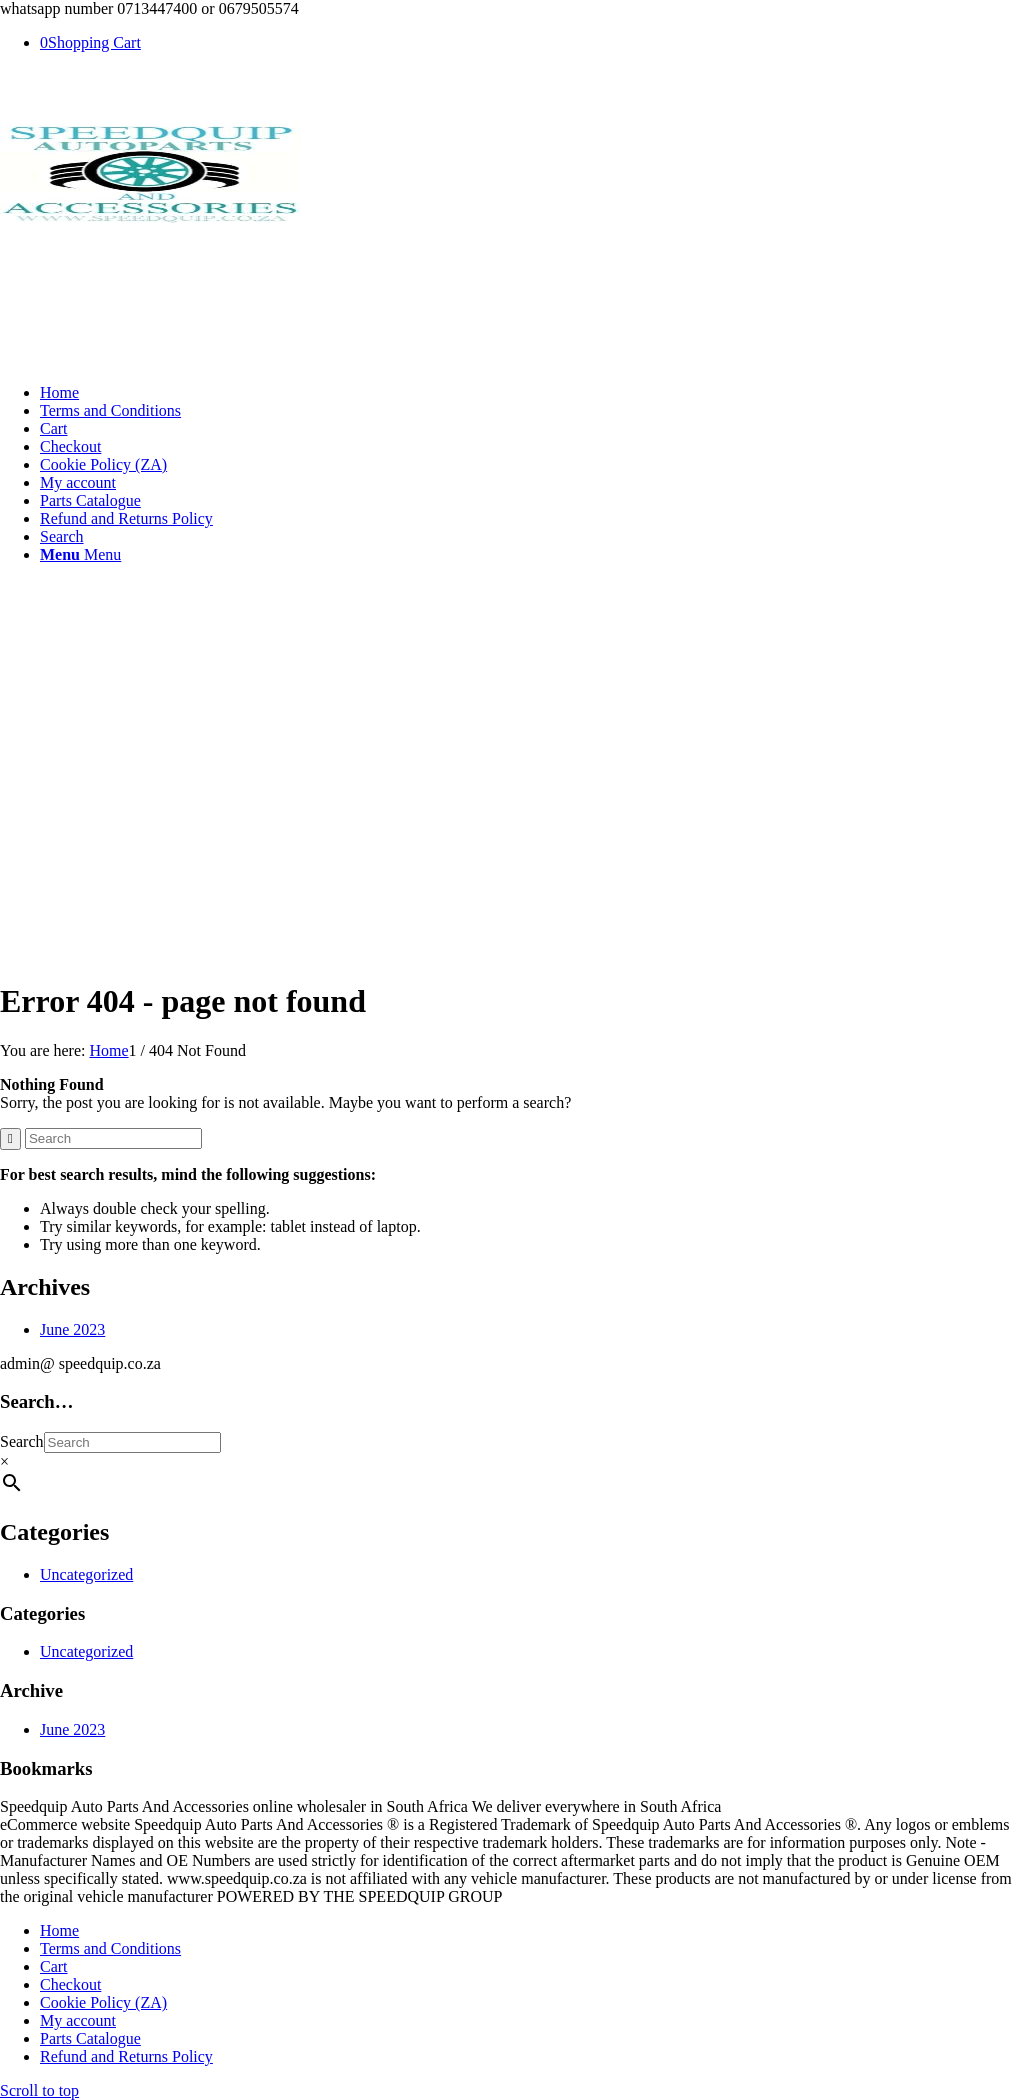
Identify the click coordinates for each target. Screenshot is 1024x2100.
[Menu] (80, 554)
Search (22, 1441)
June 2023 (72, 1329)
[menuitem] (532, 393)
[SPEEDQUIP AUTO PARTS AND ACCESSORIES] (150, 217)
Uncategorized (86, 1574)
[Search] (62, 536)
